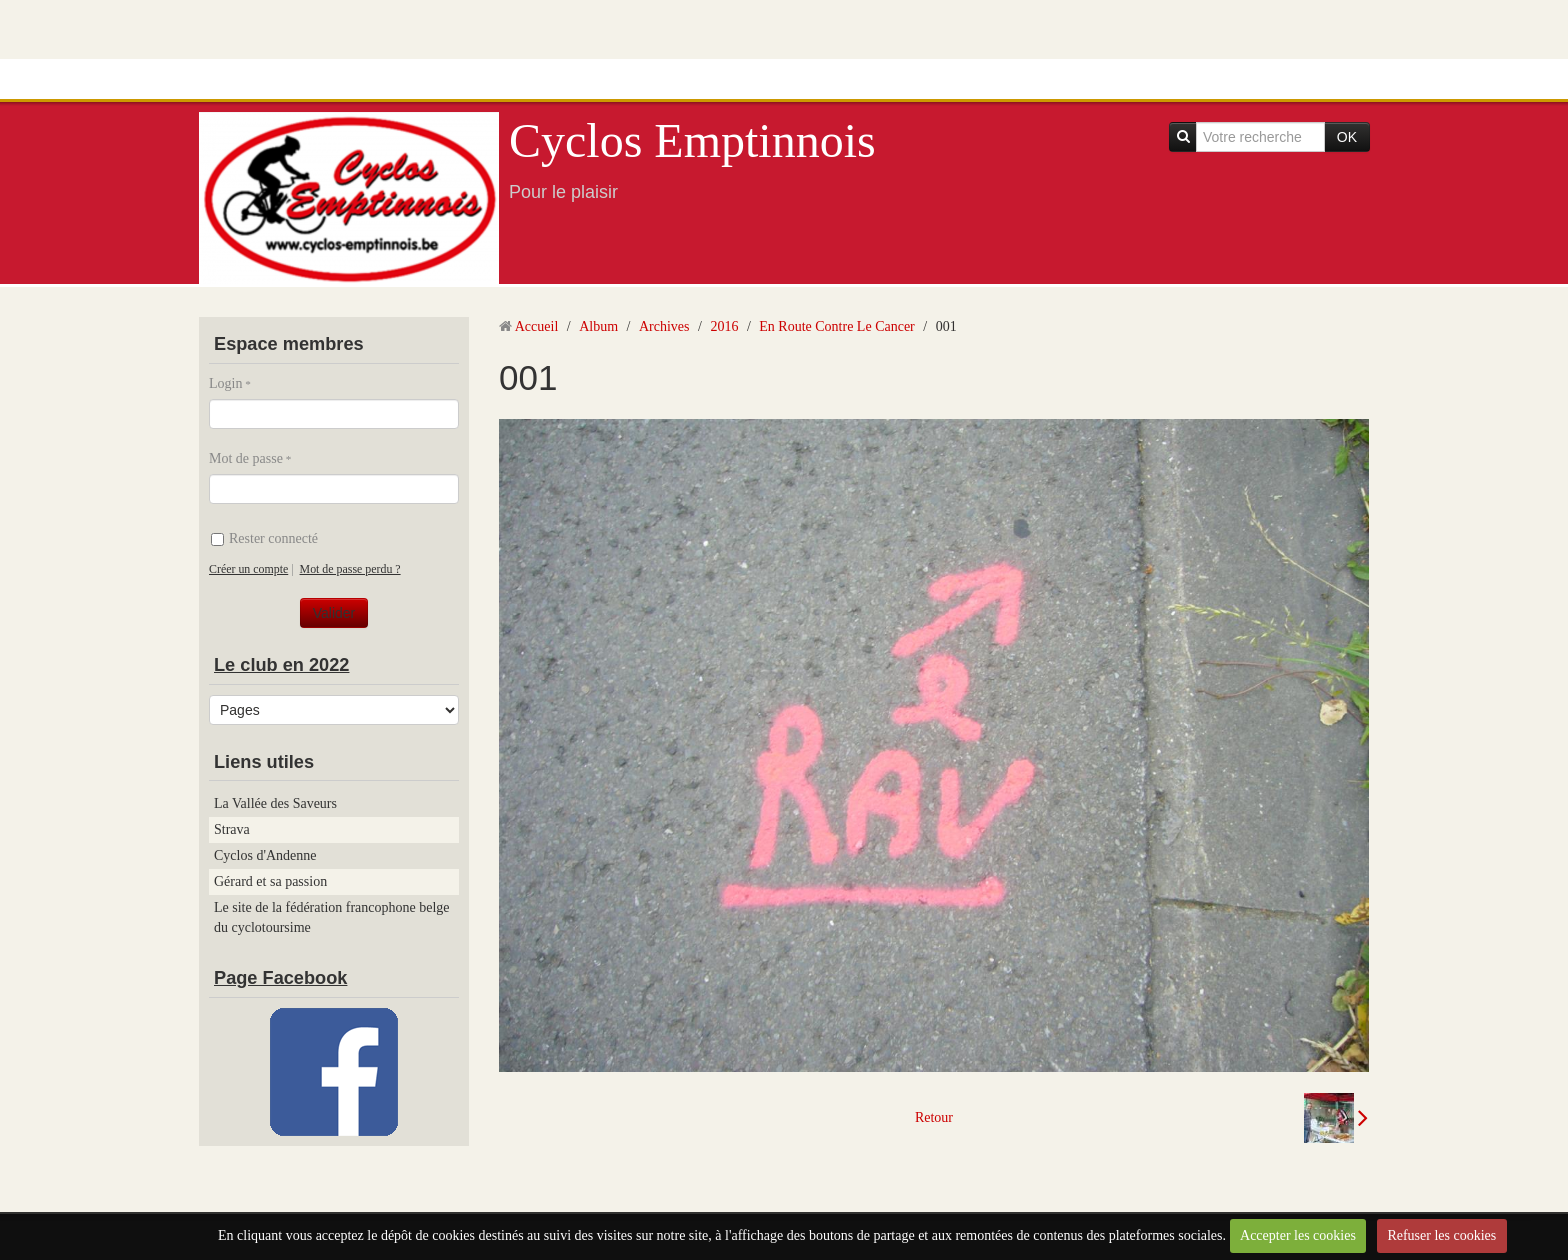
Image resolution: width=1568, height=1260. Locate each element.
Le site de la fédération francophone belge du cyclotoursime (332, 917)
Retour (934, 1117)
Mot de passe (246, 458)
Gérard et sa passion (270, 881)
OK (1347, 137)
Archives (664, 326)
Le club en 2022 (281, 665)
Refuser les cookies (1441, 1235)
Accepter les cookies (1298, 1235)
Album (598, 326)
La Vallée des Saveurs (275, 803)
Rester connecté (264, 538)
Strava (232, 829)
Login (225, 383)
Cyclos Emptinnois (692, 140)
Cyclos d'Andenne (265, 855)
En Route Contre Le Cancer (837, 326)
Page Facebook (280, 978)
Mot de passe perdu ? (350, 569)
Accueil (537, 326)
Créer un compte (248, 569)
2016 (724, 326)
